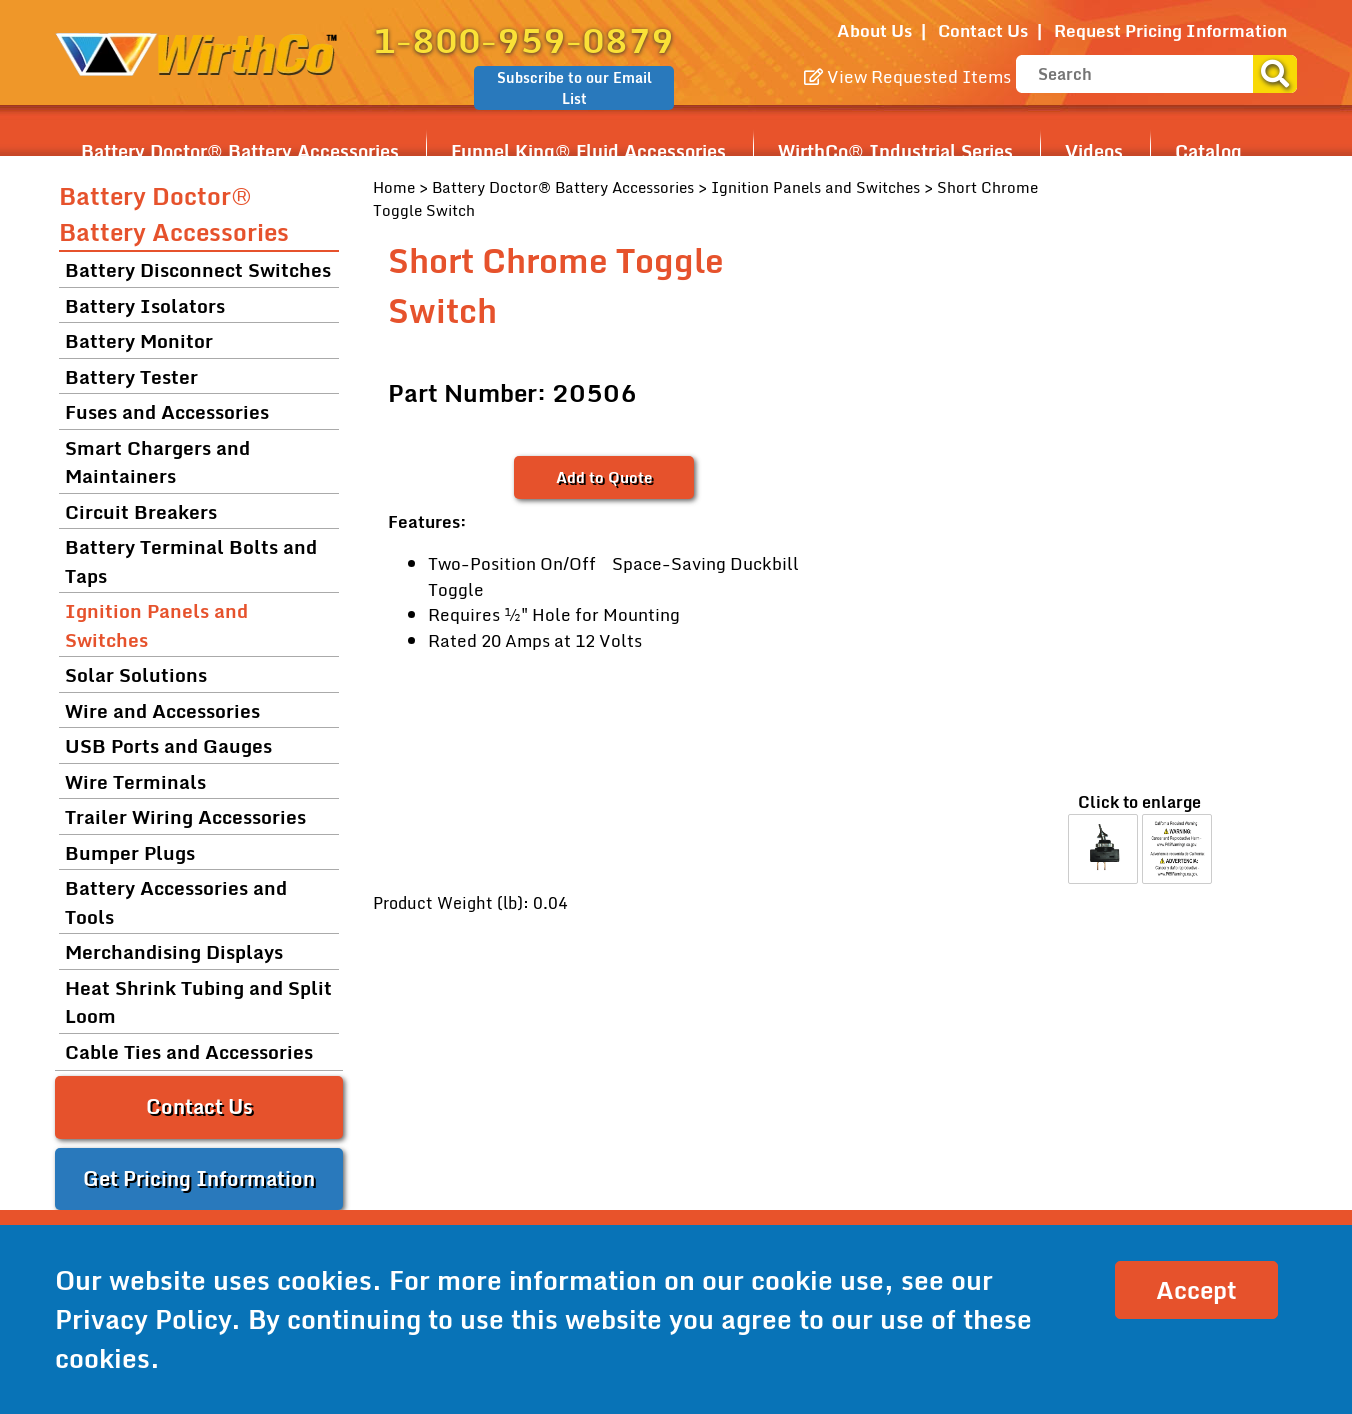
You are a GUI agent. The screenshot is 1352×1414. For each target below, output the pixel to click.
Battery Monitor (139, 340)
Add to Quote (604, 477)
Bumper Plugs (130, 852)
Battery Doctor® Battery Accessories (240, 151)
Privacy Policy (143, 1319)
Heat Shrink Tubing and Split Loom (198, 1002)
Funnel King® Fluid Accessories (588, 151)
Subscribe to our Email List (574, 88)
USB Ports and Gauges (168, 745)
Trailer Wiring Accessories (185, 816)
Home (394, 187)
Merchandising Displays (174, 951)
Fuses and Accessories (167, 411)
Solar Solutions (136, 674)
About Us (874, 30)
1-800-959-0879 (523, 40)
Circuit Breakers (141, 511)
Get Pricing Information (199, 1178)
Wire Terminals (135, 781)
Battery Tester (131, 376)
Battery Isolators (145, 305)
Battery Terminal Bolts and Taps (191, 561)
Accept (1196, 1289)
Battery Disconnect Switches (198, 269)
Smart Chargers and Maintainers (157, 462)
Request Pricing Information (1170, 30)
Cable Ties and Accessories (189, 1051)
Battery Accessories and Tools (176, 902)
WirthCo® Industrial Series (895, 151)
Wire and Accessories (162, 710)
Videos (1094, 151)
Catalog (1208, 151)
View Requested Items (907, 76)
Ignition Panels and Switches (815, 187)
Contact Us (983, 30)
